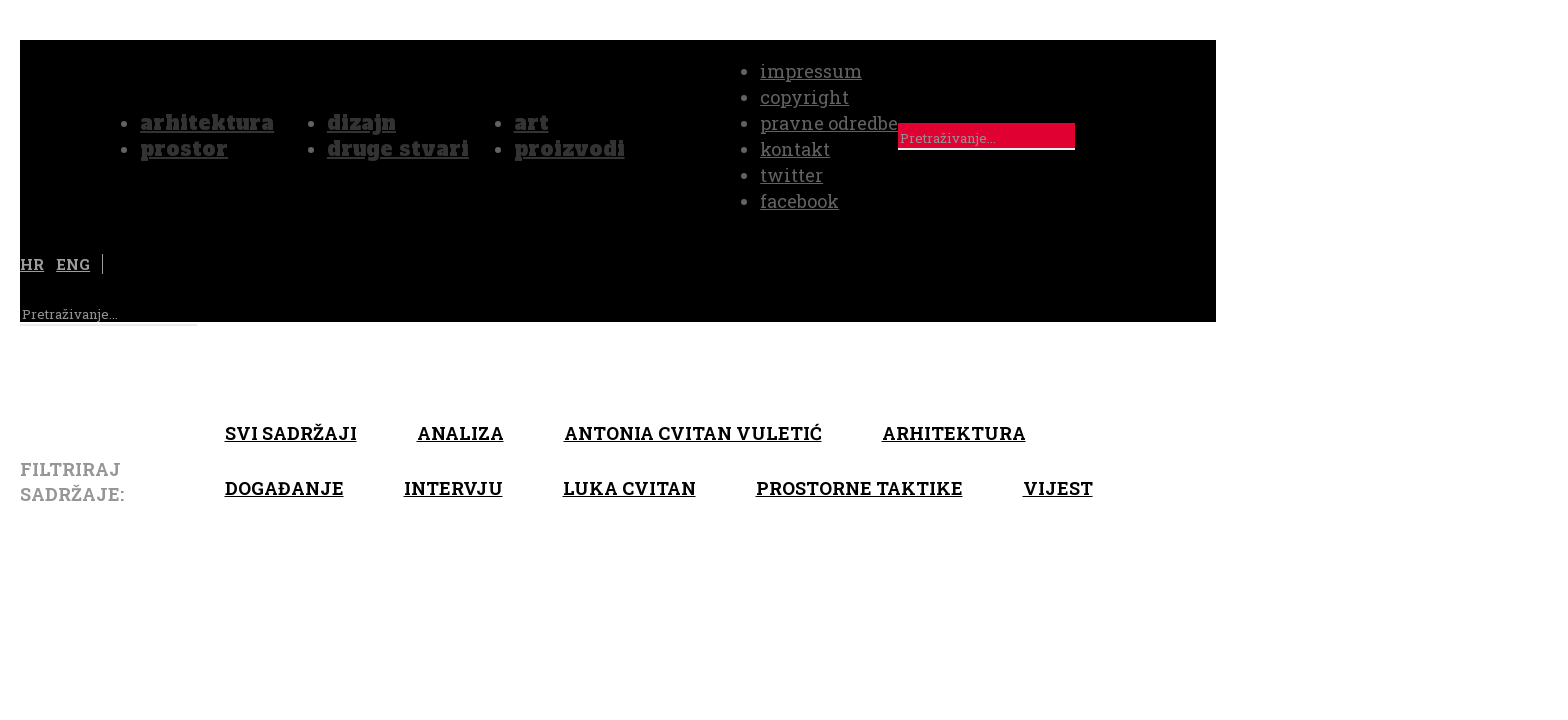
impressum (811, 71)
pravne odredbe (829, 123)
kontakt (795, 149)
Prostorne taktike (859, 488)
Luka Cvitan (629, 488)
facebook (799, 201)
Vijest (1058, 488)
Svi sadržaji (291, 433)
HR (32, 264)
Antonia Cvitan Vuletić (693, 433)
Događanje (284, 488)
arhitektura (954, 433)
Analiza (460, 433)
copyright (804, 97)
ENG (73, 264)
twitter (791, 175)
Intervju (453, 488)
